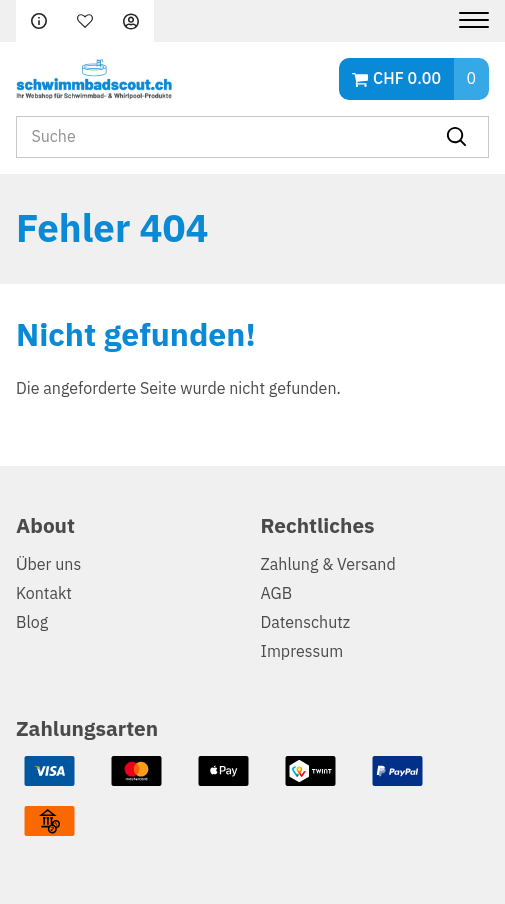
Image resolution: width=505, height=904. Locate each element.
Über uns (48, 565)
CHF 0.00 (407, 79)
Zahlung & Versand (328, 565)
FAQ (39, 21)
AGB (277, 594)
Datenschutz (306, 623)
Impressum (302, 652)
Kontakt (44, 594)
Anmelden (131, 21)
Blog (32, 623)
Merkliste (85, 21)
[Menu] (466, 21)
